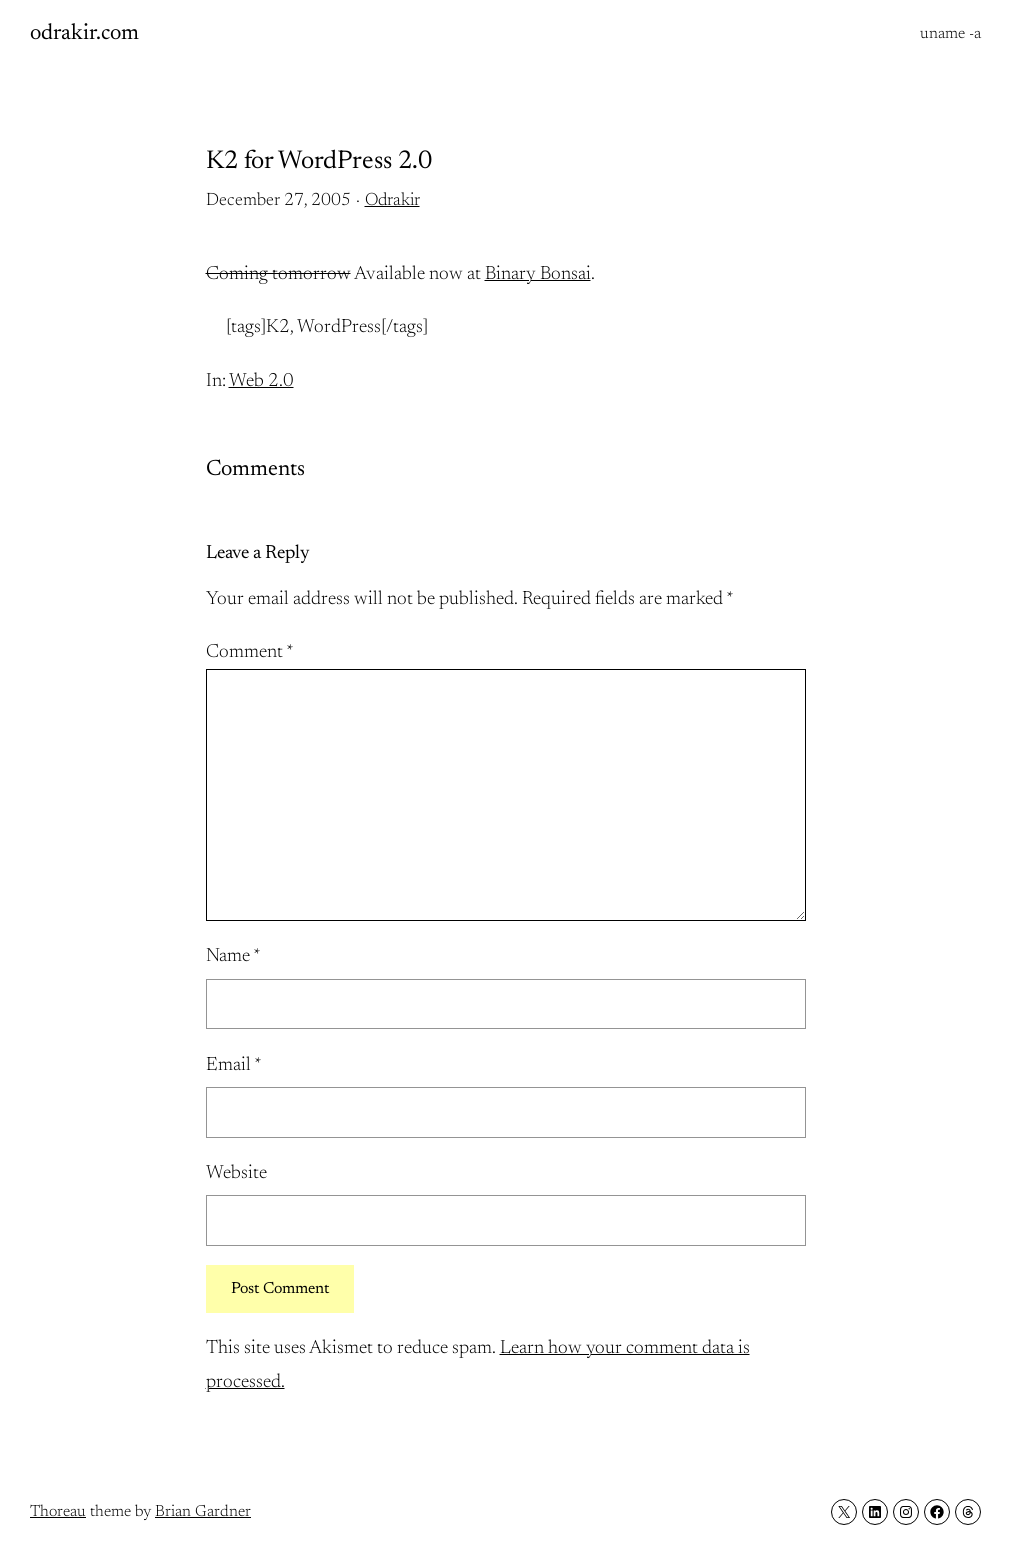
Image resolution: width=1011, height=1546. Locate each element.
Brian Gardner (203, 1512)
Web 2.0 (261, 381)
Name (233, 956)
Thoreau (58, 1512)
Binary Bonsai (538, 274)
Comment (250, 652)
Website (236, 1173)
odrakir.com (84, 34)
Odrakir (392, 201)
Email (234, 1065)
